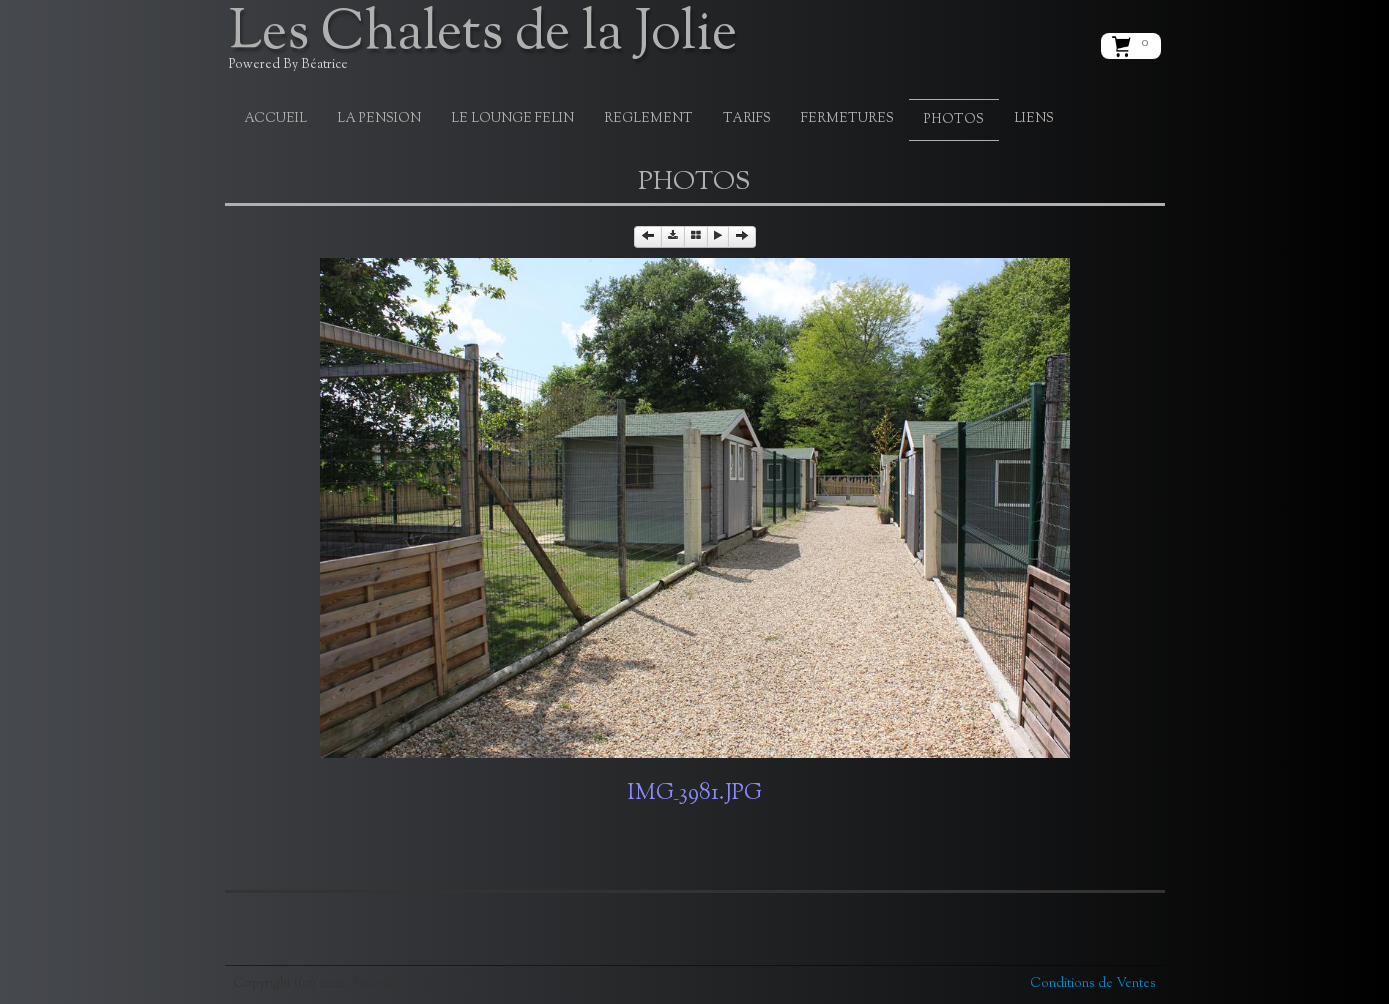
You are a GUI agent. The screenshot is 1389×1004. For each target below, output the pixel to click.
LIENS (1034, 119)
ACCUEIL (275, 119)
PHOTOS (954, 120)
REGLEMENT (648, 119)
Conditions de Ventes (1093, 984)
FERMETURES (847, 119)
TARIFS (747, 119)
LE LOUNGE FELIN (512, 119)
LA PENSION (379, 119)
